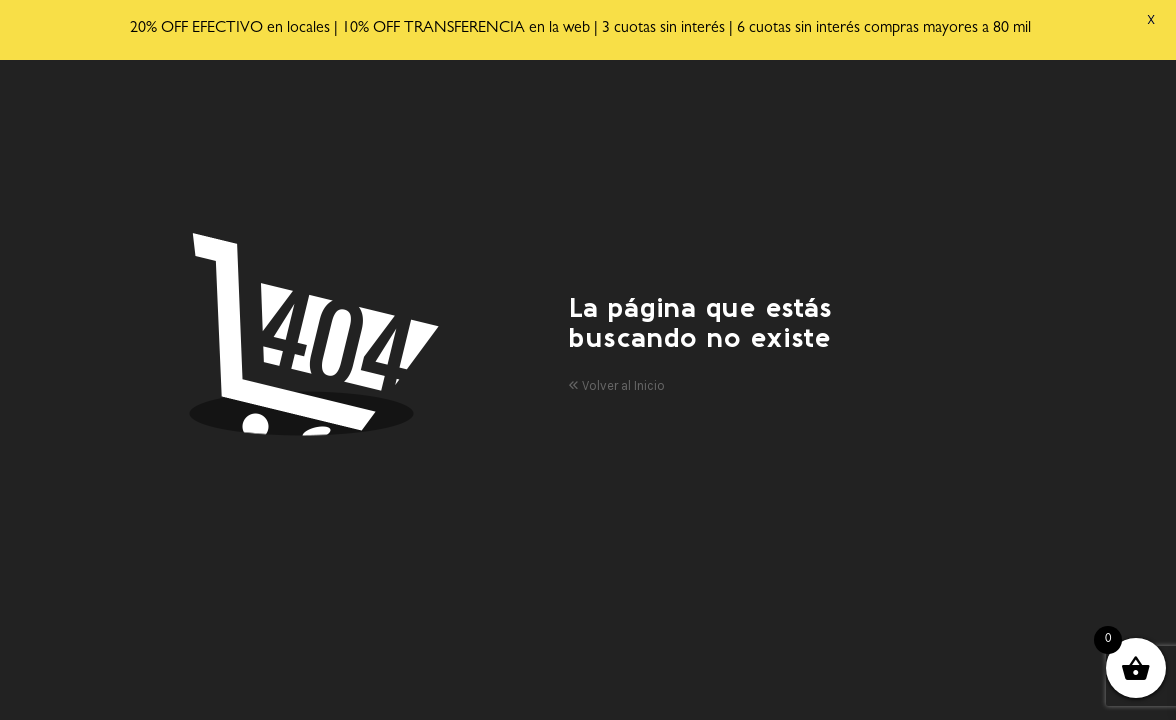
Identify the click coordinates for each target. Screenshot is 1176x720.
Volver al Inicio (616, 377)
